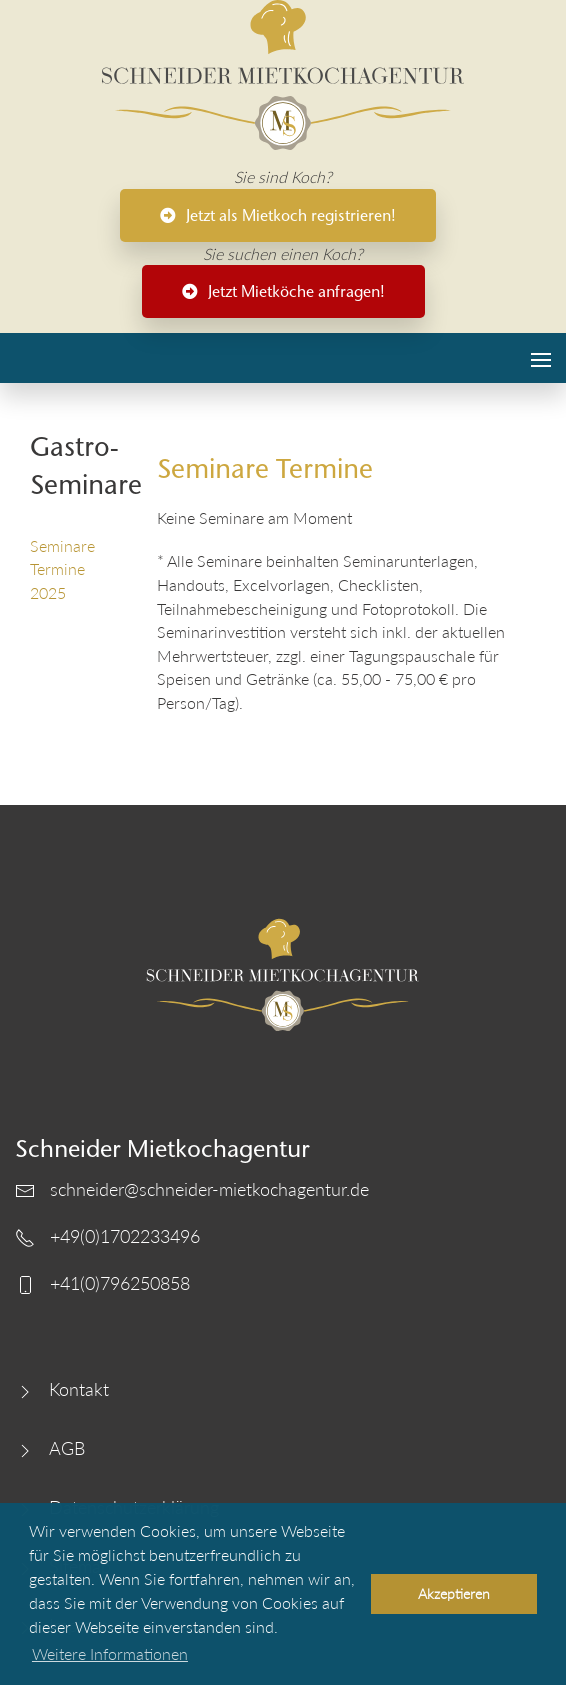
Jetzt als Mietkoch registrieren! (278, 215)
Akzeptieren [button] (454, 1593)
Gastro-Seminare (78, 465)
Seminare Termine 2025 (62, 569)
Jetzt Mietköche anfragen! (283, 291)
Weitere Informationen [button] (110, 1653)
